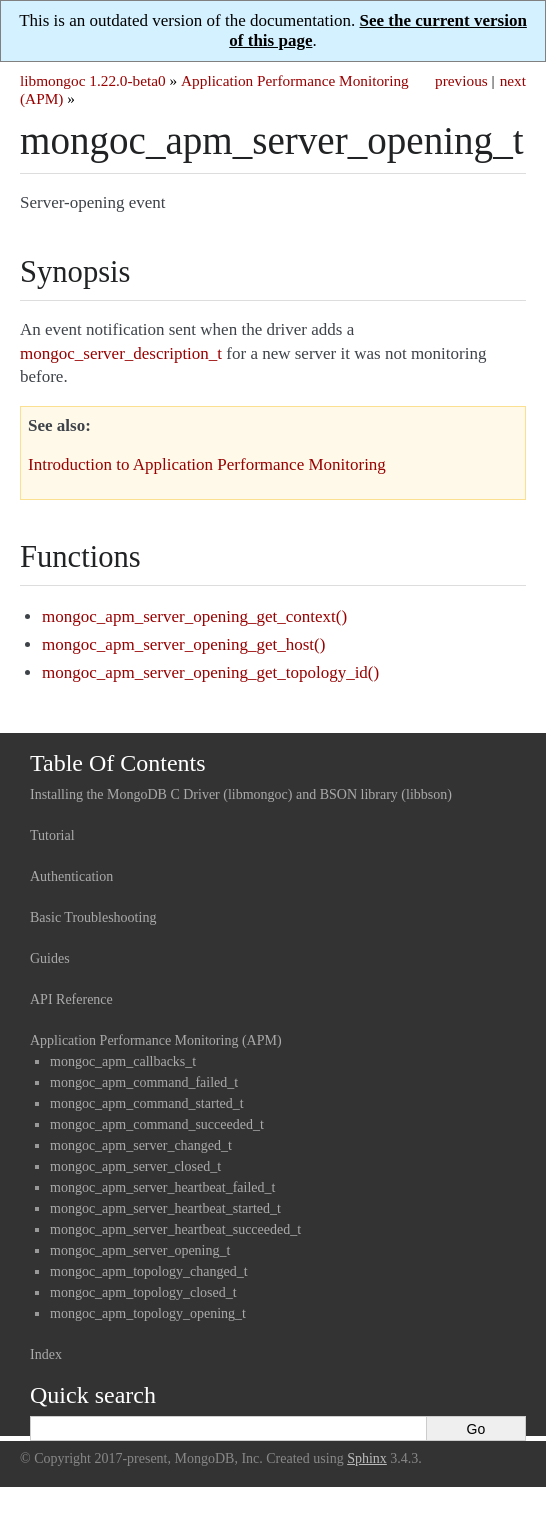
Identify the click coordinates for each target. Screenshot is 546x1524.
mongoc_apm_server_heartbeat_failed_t (162, 1187)
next (513, 80)
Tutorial (52, 835)
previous (461, 80)
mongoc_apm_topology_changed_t (149, 1271)
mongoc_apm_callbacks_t (123, 1061)
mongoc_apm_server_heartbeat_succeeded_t (175, 1229)
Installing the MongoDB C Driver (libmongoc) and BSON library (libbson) (241, 794)
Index (46, 1354)
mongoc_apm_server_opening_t (140, 1250)
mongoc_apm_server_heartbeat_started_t (165, 1208)
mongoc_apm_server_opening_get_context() (194, 616)
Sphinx (367, 1458)
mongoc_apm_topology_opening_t (148, 1313)
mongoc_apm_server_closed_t (135, 1166)
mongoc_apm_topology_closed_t (143, 1292)
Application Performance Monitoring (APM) (156, 1040)
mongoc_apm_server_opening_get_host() (183, 644)
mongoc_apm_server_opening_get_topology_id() (210, 672)
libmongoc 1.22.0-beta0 (93, 80)
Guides (50, 958)
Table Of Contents (118, 763)
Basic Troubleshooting (93, 917)
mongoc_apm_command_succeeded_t (157, 1124)
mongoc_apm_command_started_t (147, 1103)
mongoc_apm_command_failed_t (144, 1082)
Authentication (71, 876)
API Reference (71, 999)
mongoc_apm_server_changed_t (141, 1145)
